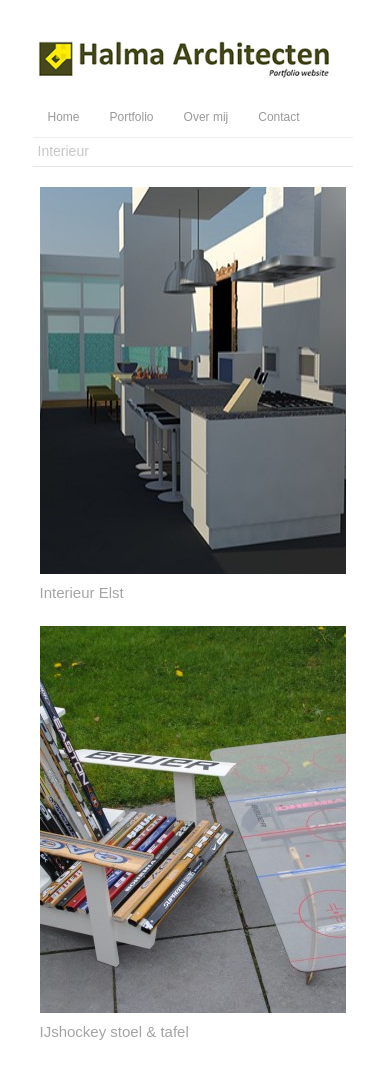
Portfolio (132, 117)
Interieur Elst (82, 592)
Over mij (206, 117)
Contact (278, 117)
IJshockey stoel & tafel (114, 1031)
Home (64, 117)
